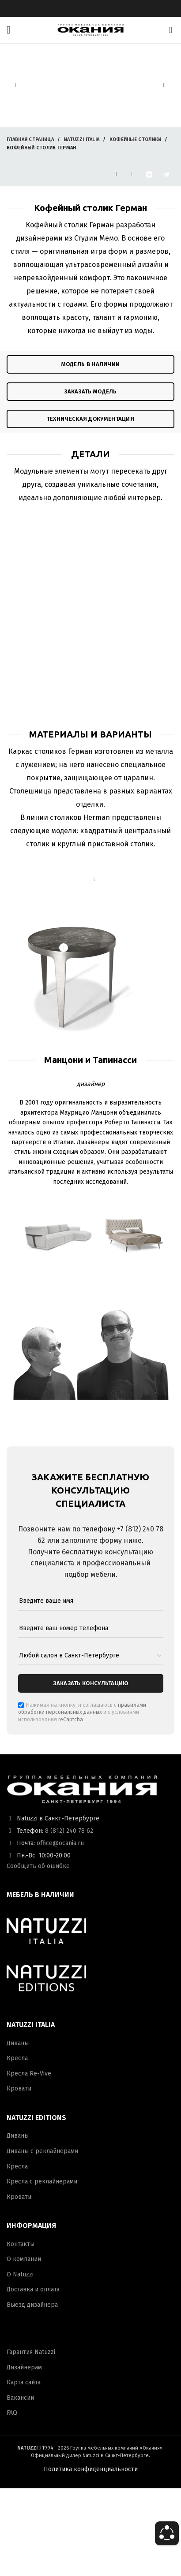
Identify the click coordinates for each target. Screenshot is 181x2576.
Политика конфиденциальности (91, 2469)
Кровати (19, 2088)
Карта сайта (24, 2382)
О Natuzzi (20, 2274)
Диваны (18, 2043)
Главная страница (30, 139)
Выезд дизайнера (32, 2305)
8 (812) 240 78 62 (69, 1831)
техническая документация (90, 418)
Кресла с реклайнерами (42, 2181)
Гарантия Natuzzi (31, 2352)
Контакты (20, 2244)
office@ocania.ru (60, 1843)
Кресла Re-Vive (29, 2073)
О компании (24, 2259)
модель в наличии (90, 364)
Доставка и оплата (33, 2289)
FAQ (12, 2413)
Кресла (17, 2058)
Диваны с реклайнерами (42, 2151)
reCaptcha (70, 1719)
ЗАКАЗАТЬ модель (90, 391)
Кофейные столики (135, 139)
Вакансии (20, 2398)
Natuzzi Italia (81, 139)
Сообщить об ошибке (38, 1866)
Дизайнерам (24, 2367)
